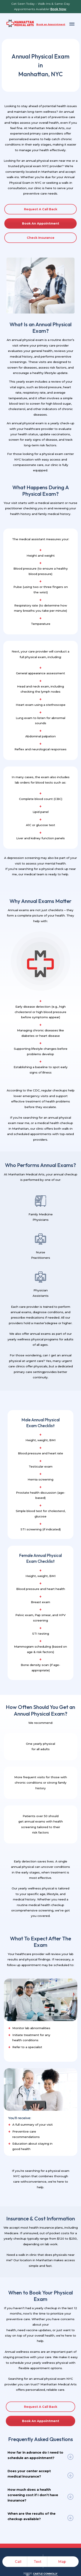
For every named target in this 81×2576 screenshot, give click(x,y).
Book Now (58, 9)
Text (37, 2562)
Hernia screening (40, 1479)
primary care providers (46, 133)
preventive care (63, 117)
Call (18, 2562)
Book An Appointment (40, 223)
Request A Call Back (40, 209)
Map (62, 2562)
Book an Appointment (50, 24)
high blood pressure (51, 1012)
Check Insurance (40, 238)
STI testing (40, 1633)
